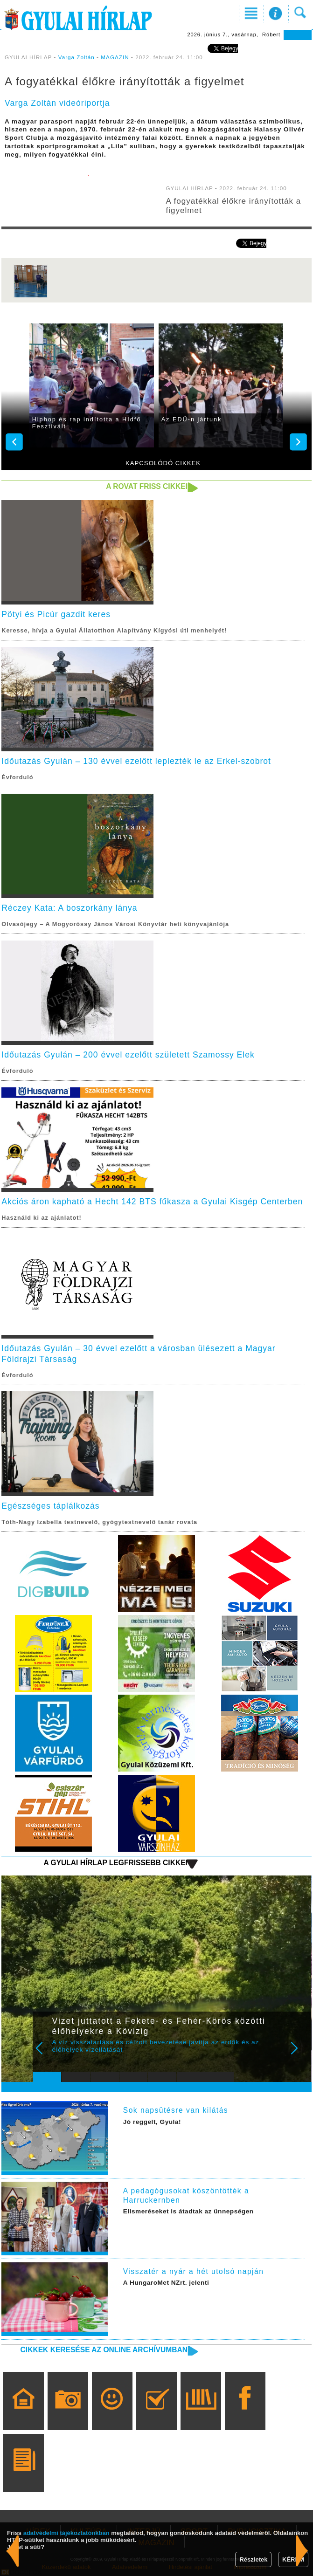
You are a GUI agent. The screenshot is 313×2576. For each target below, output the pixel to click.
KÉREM (293, 2559)
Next (299, 2054)
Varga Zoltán (76, 57)
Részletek (253, 2559)
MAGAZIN (115, 57)
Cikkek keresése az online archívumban (104, 2350)
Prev (45, 2054)
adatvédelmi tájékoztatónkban (66, 2532)
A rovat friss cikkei (147, 486)
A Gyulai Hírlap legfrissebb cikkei (115, 1863)
